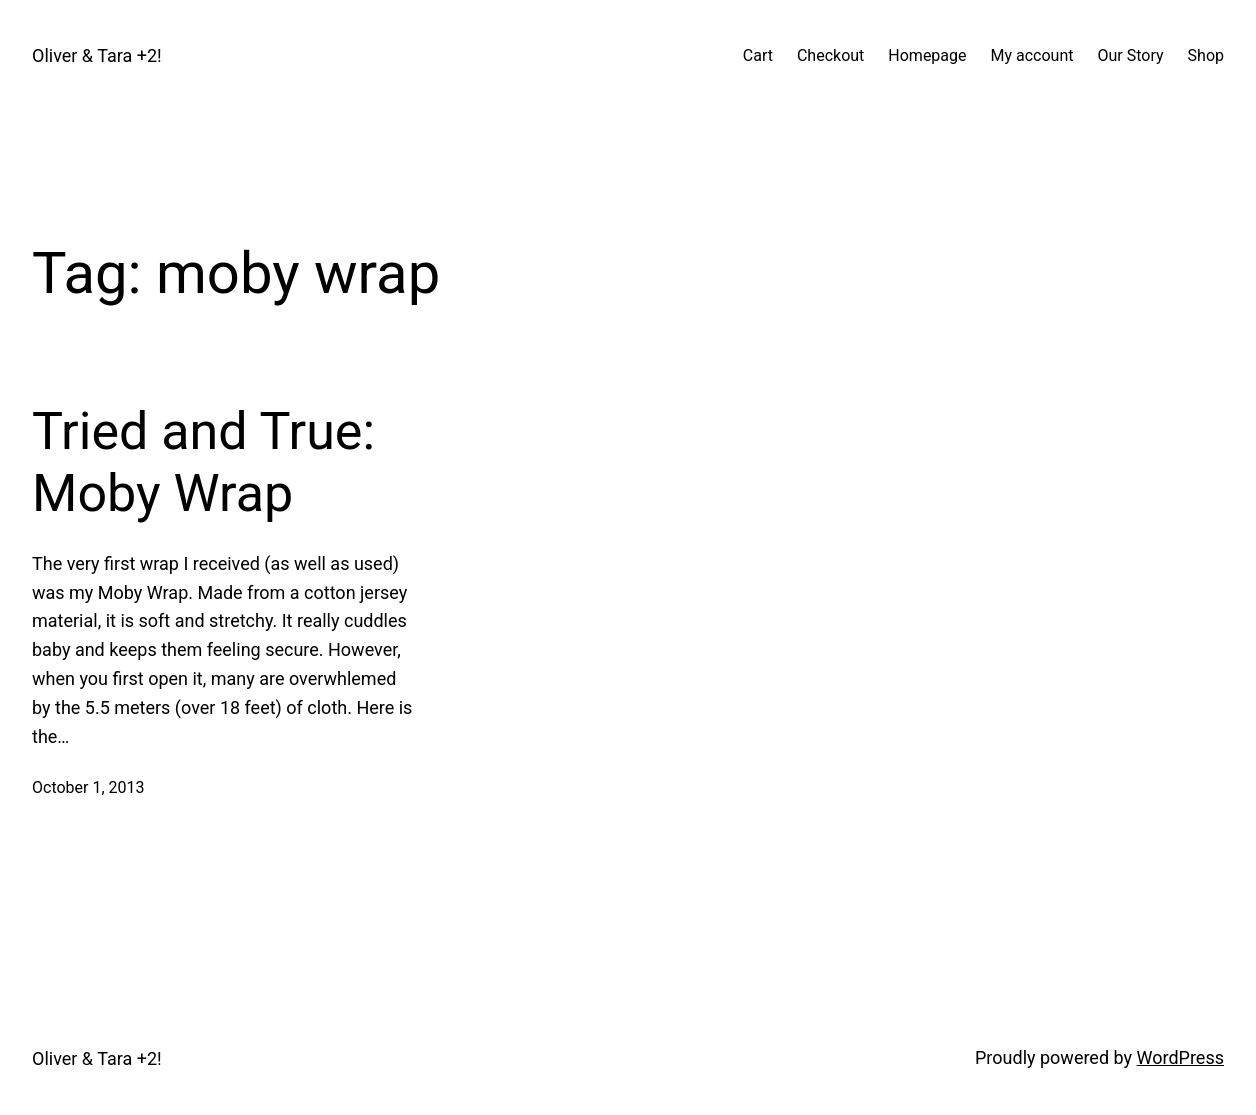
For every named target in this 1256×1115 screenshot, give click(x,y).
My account (1032, 55)
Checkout (830, 55)
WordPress (1180, 1057)
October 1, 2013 (88, 787)
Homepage (927, 55)
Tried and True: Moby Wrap (203, 462)
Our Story (1131, 55)
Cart (758, 55)
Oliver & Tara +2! (97, 55)
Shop (1206, 55)
